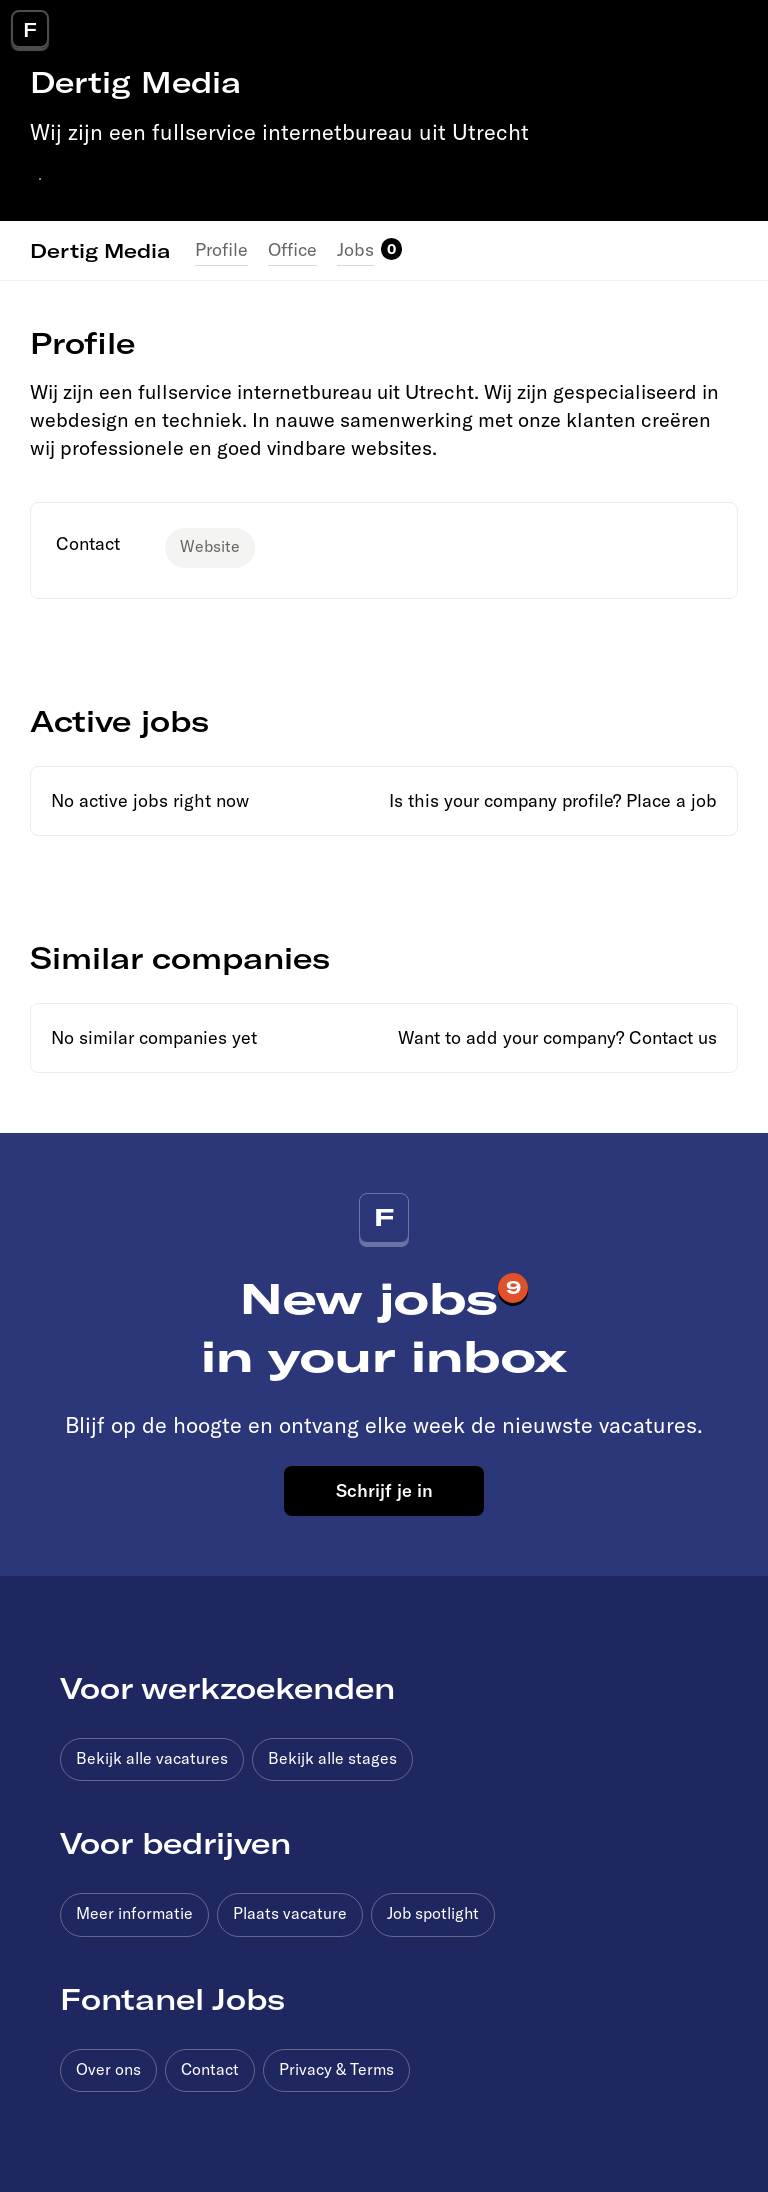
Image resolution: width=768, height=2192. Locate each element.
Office (292, 249)
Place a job (671, 800)
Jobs (355, 249)
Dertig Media (100, 250)
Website (210, 546)
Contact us (673, 1037)
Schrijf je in (384, 1490)
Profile (221, 249)
